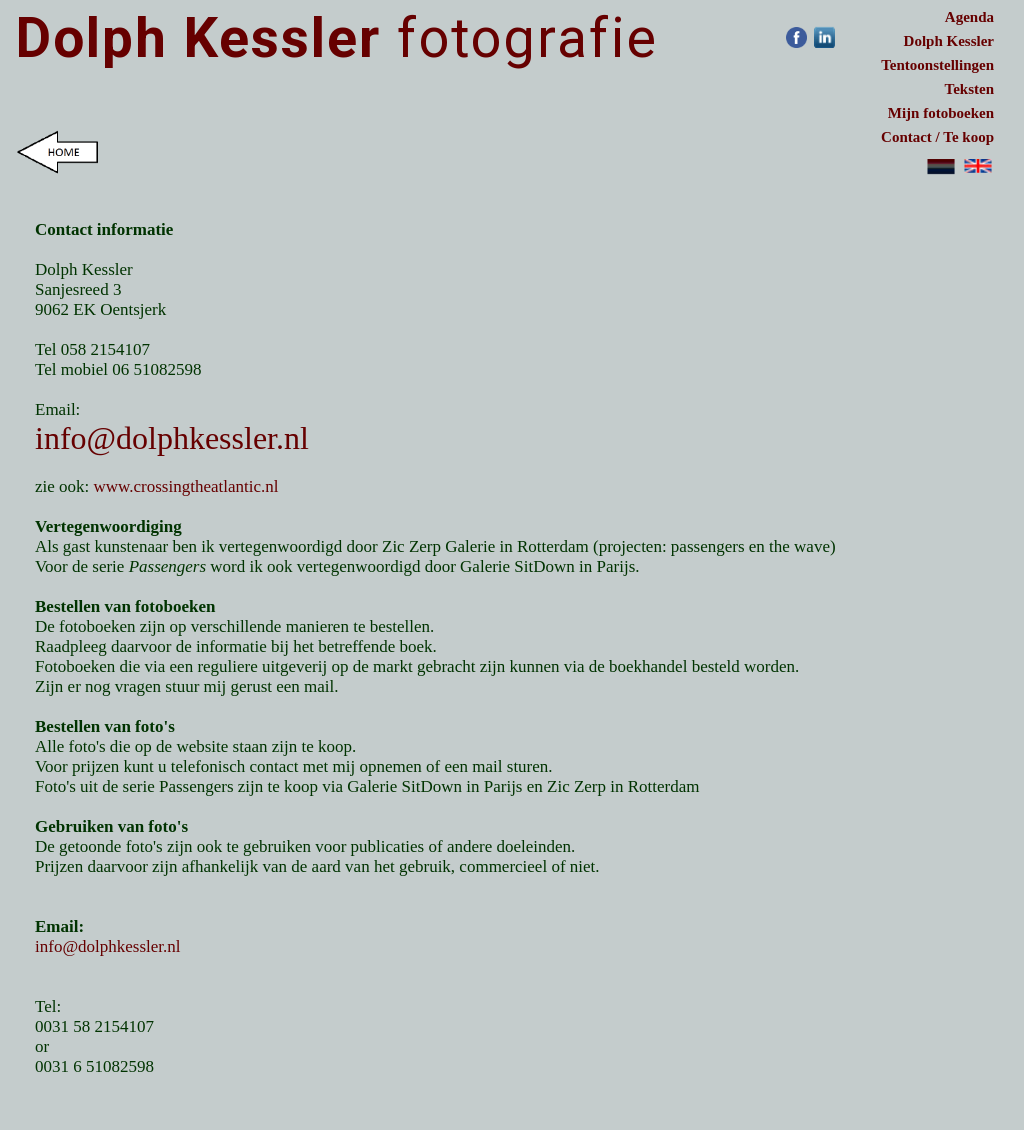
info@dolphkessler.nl (172, 438)
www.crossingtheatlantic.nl (186, 486)
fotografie (337, 38)
